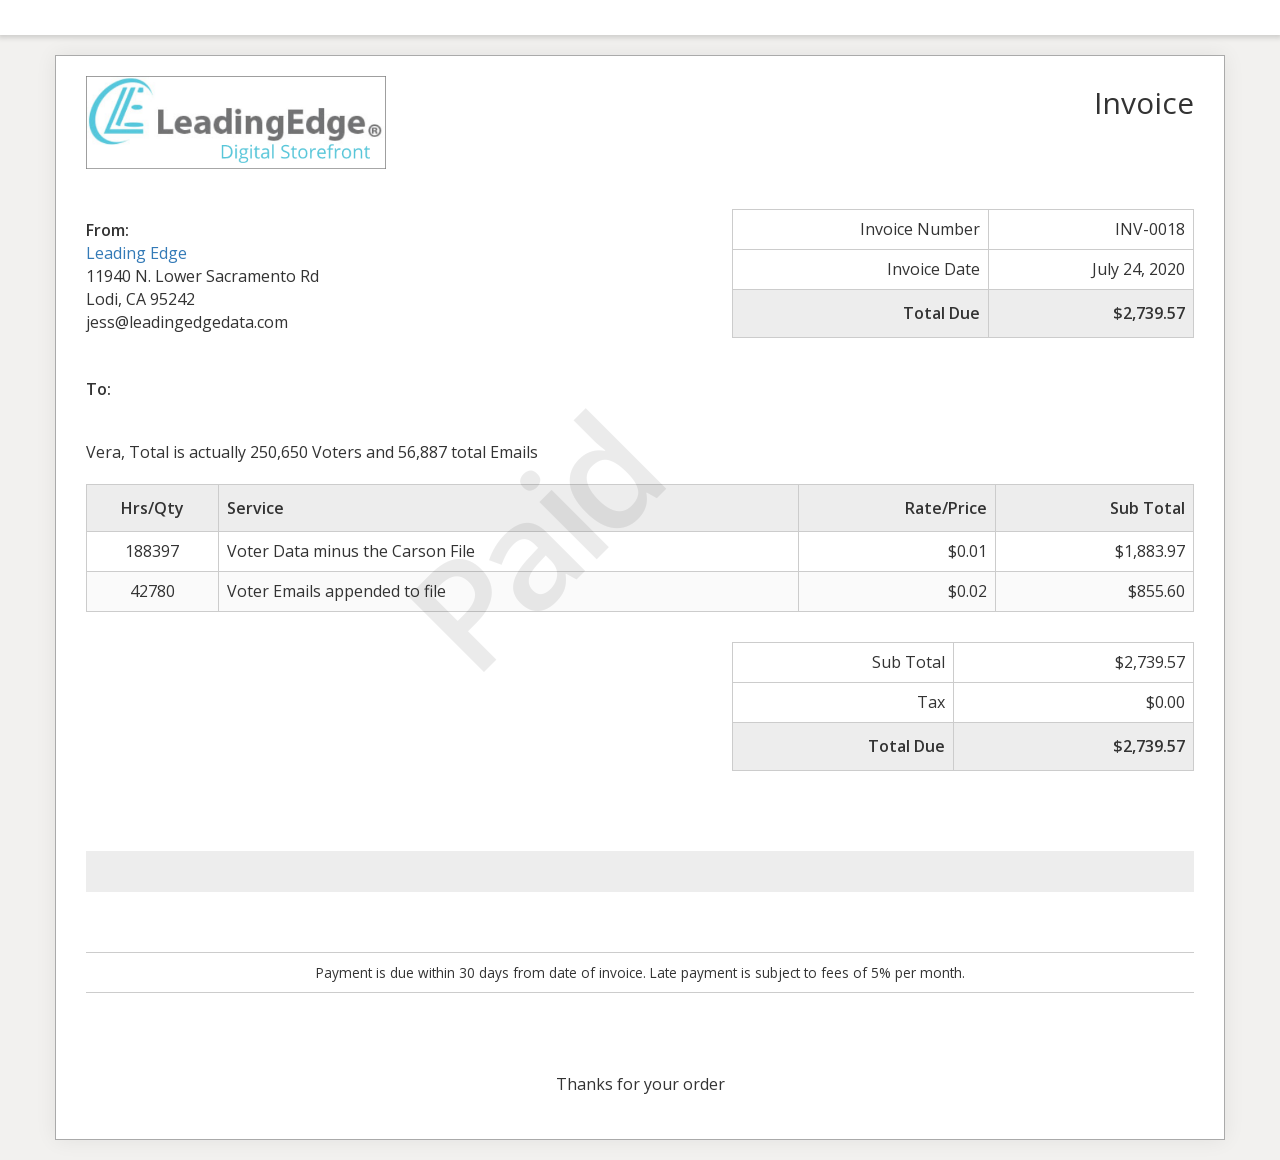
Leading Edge (136, 253)
